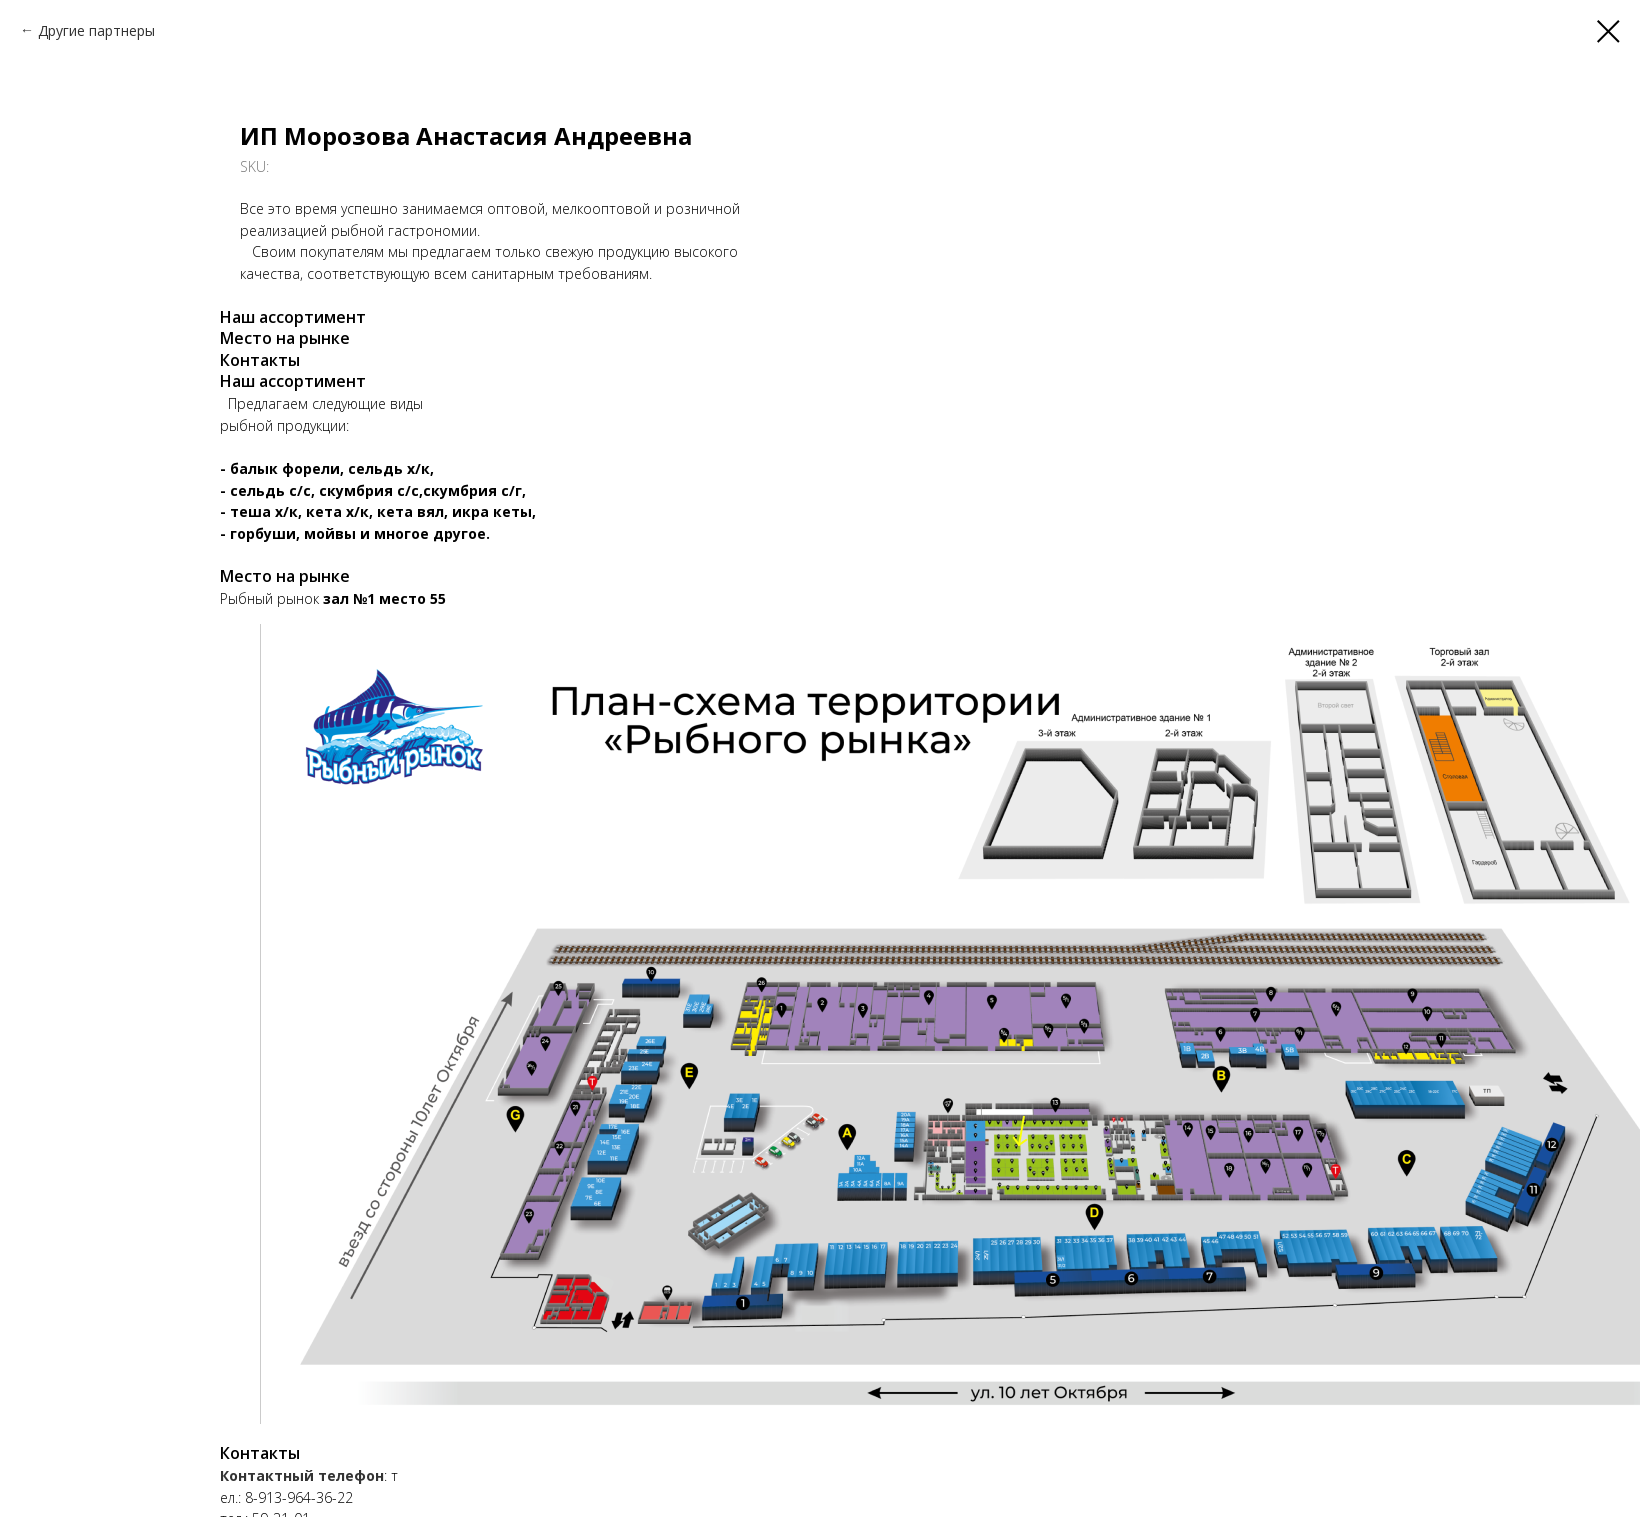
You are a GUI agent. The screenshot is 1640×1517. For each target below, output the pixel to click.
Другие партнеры (96, 30)
